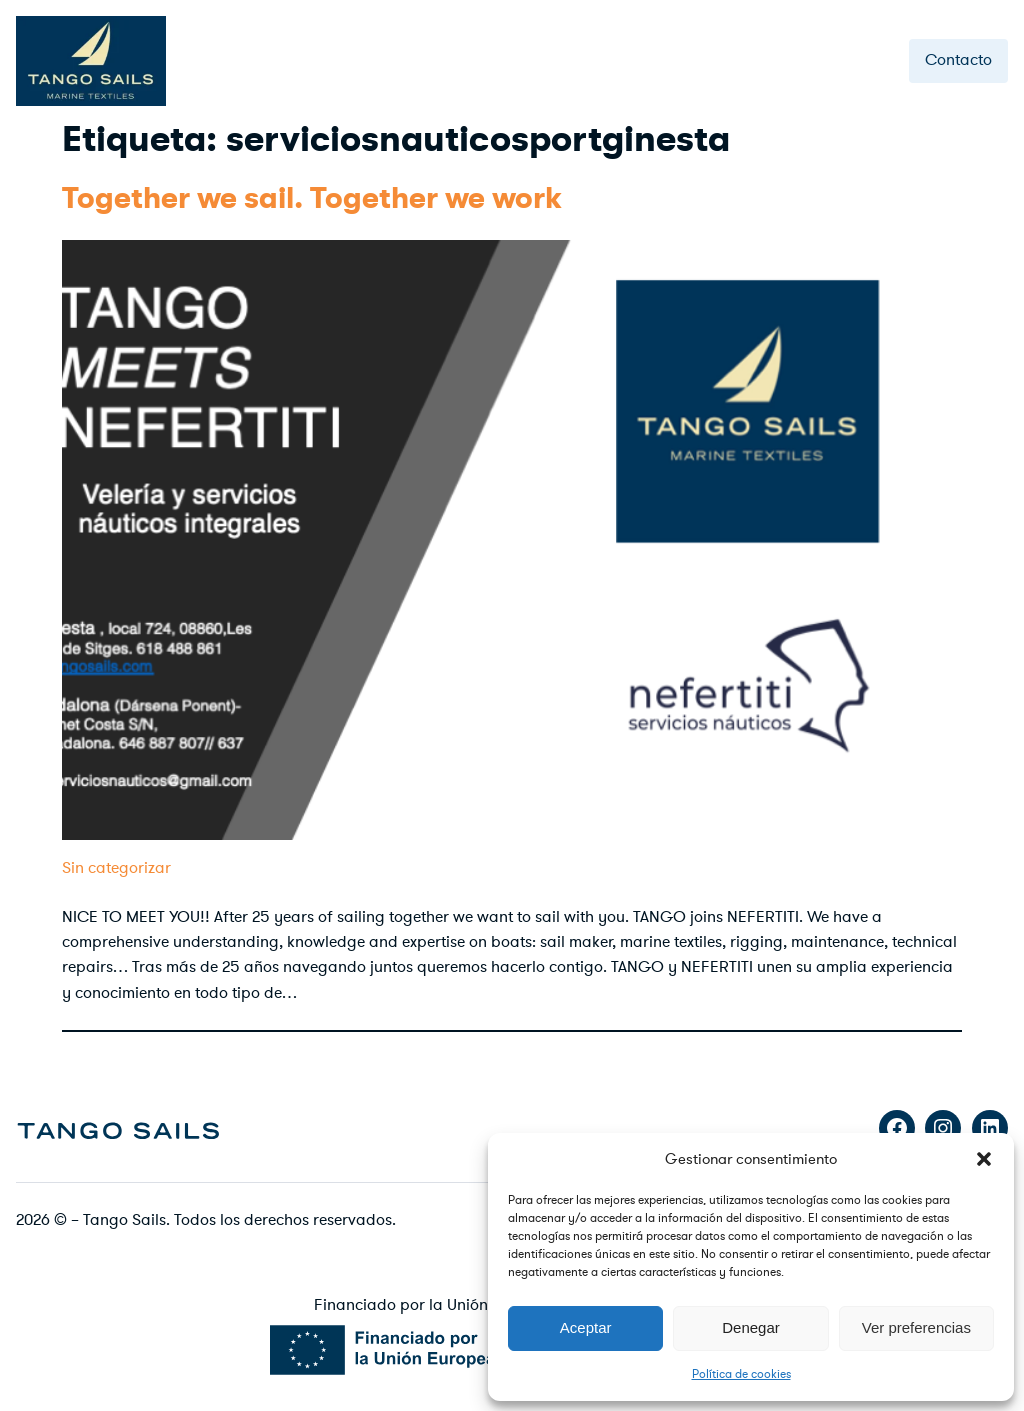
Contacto (958, 60)
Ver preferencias (916, 1327)
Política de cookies (741, 1374)
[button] (984, 1159)
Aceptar (586, 1327)
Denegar (751, 1327)
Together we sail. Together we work (312, 198)
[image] (119, 1128)
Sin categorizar (116, 868)
